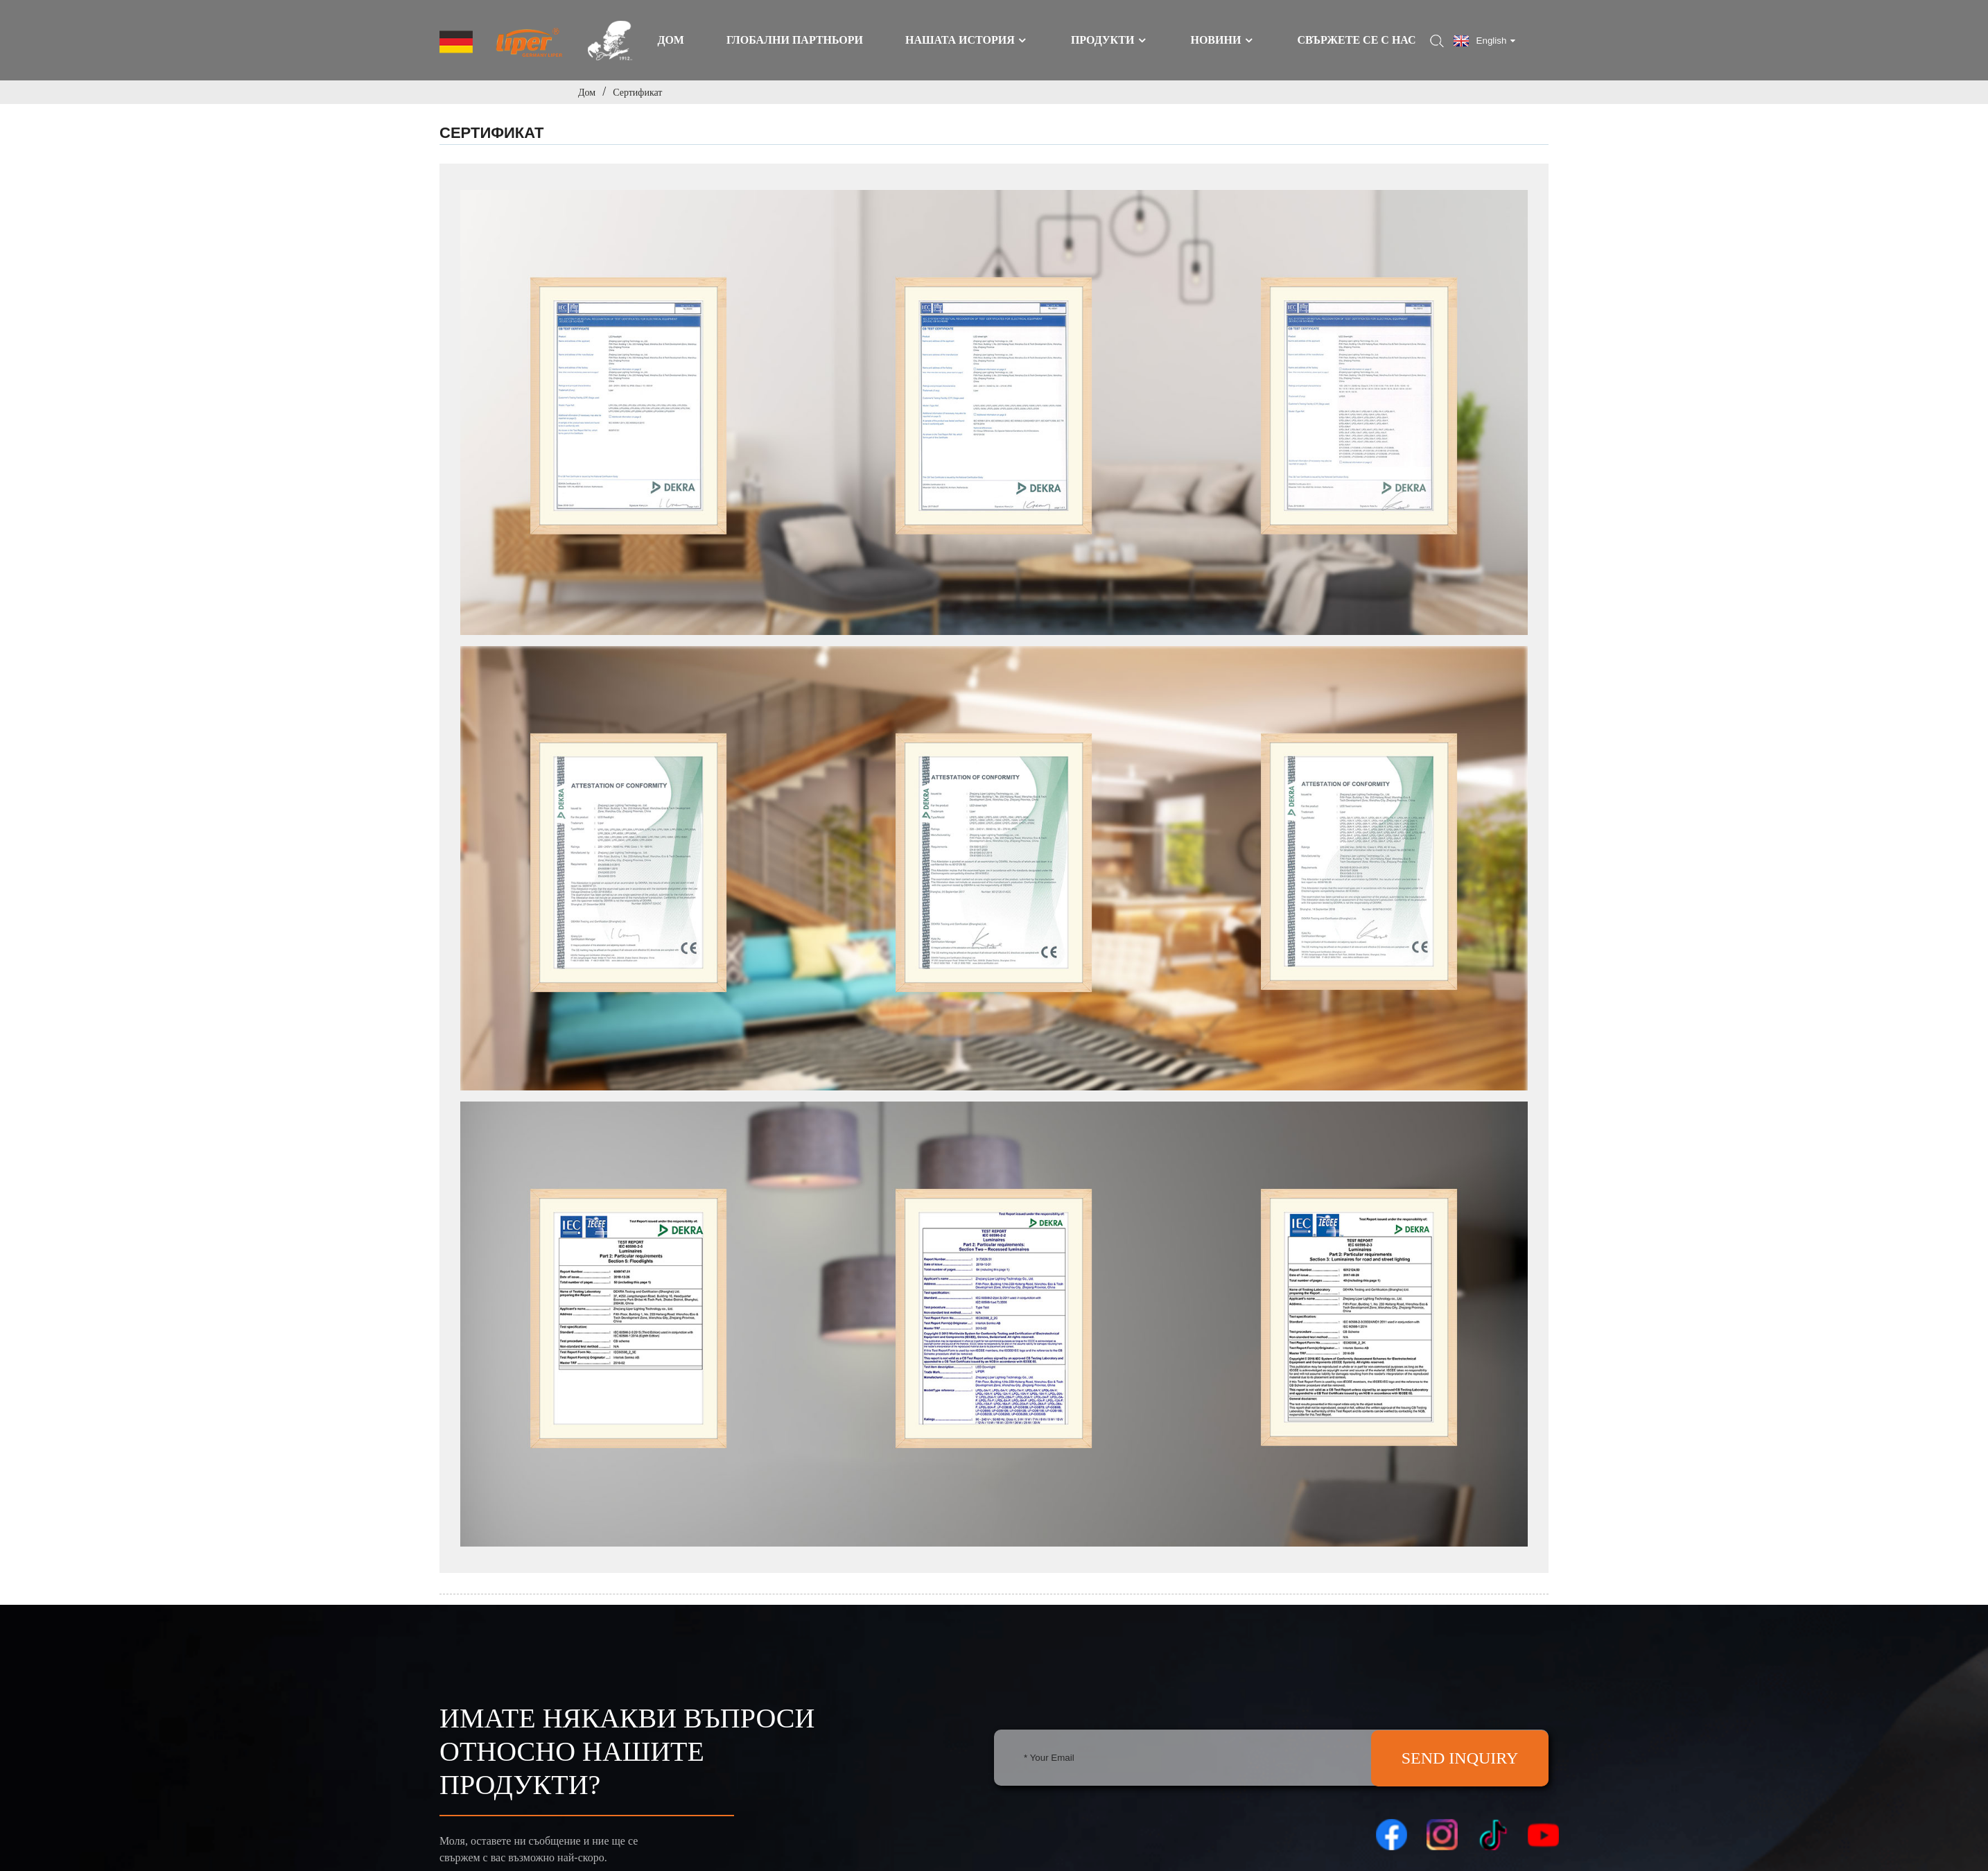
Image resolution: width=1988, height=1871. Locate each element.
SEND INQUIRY (1460, 1758)
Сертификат (637, 92)
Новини (1222, 40)
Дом (670, 40)
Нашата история (967, 40)
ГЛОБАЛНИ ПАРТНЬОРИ (794, 40)
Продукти (1109, 40)
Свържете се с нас (1356, 40)
